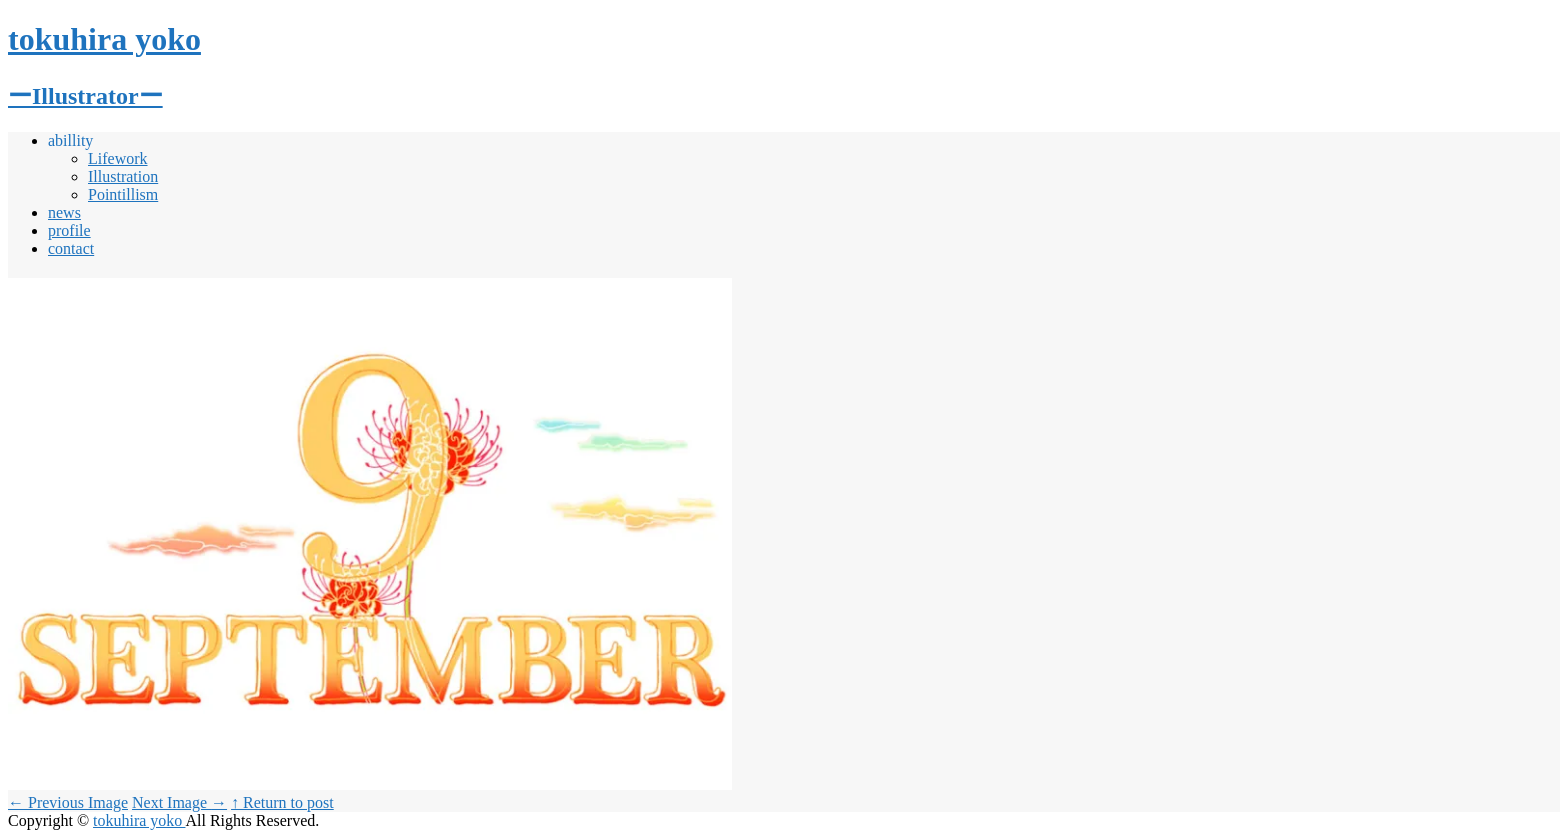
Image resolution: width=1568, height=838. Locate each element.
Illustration (123, 176)
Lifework (118, 158)
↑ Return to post (282, 802)
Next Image (179, 802)
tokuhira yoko (139, 820)
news (64, 212)
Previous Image (68, 802)
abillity (70, 140)
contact (71, 248)
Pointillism (123, 194)
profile (69, 230)
